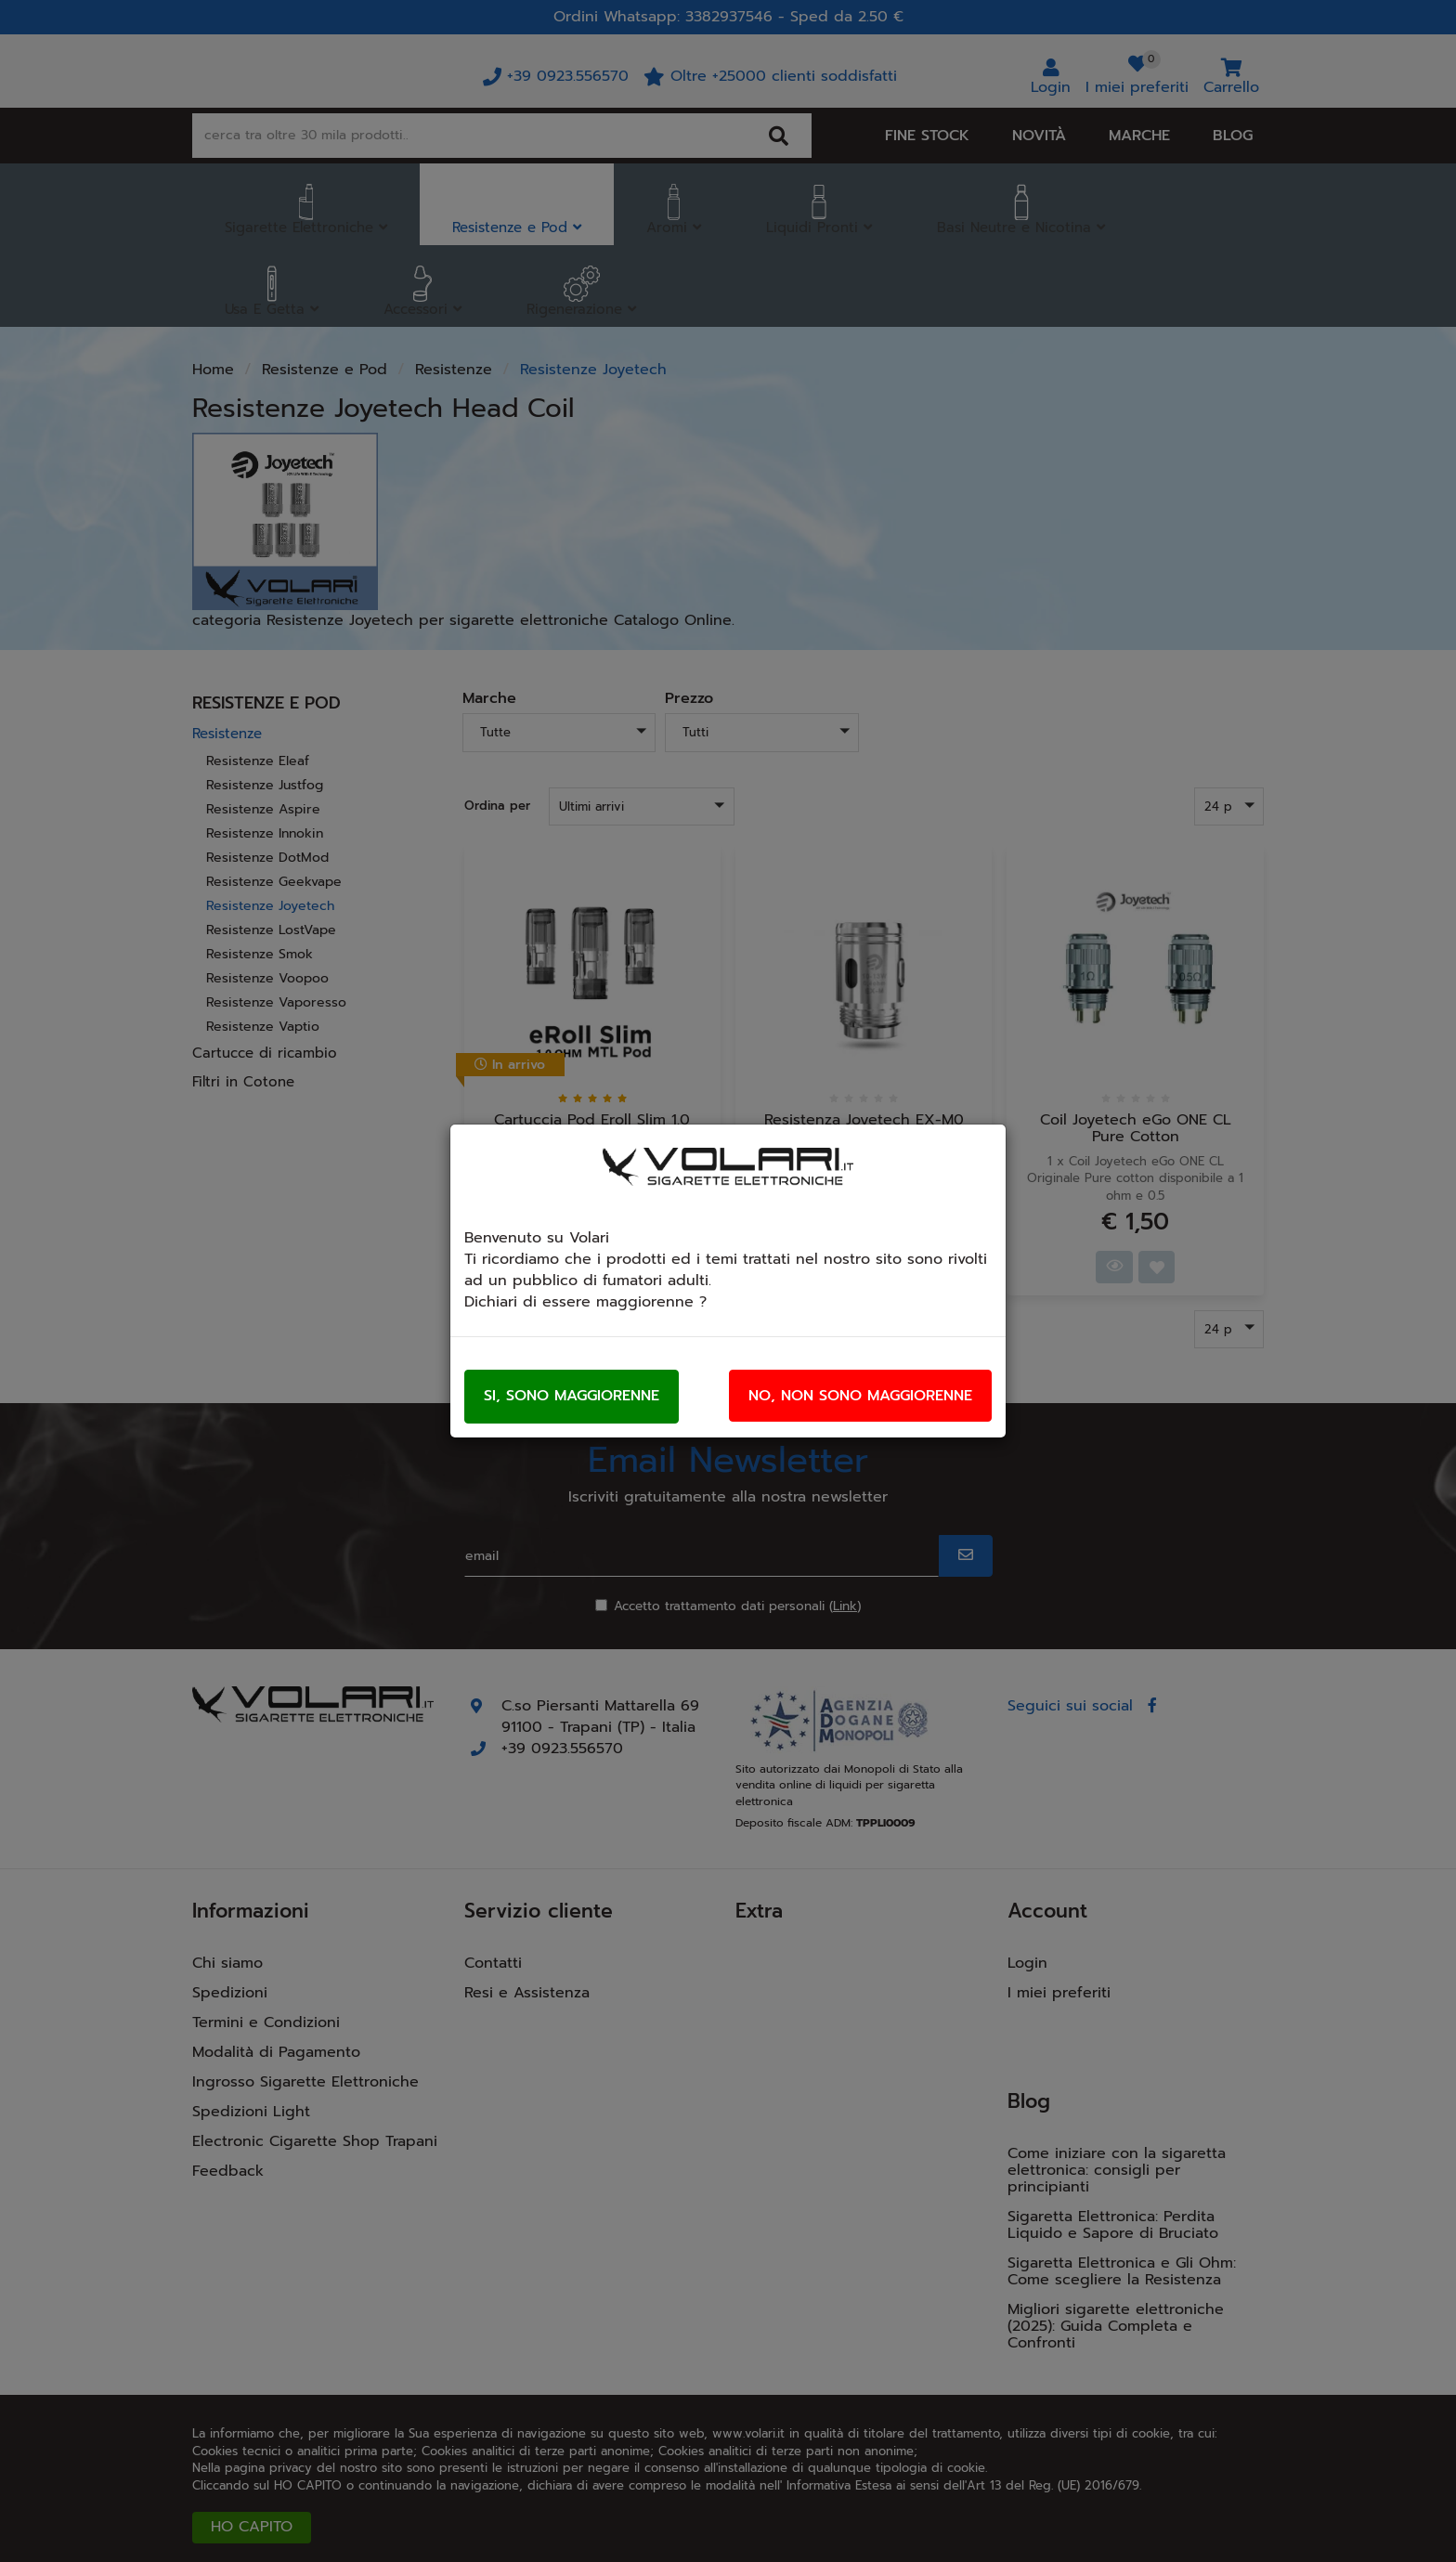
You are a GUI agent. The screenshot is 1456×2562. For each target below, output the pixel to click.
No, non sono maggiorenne (860, 1396)
